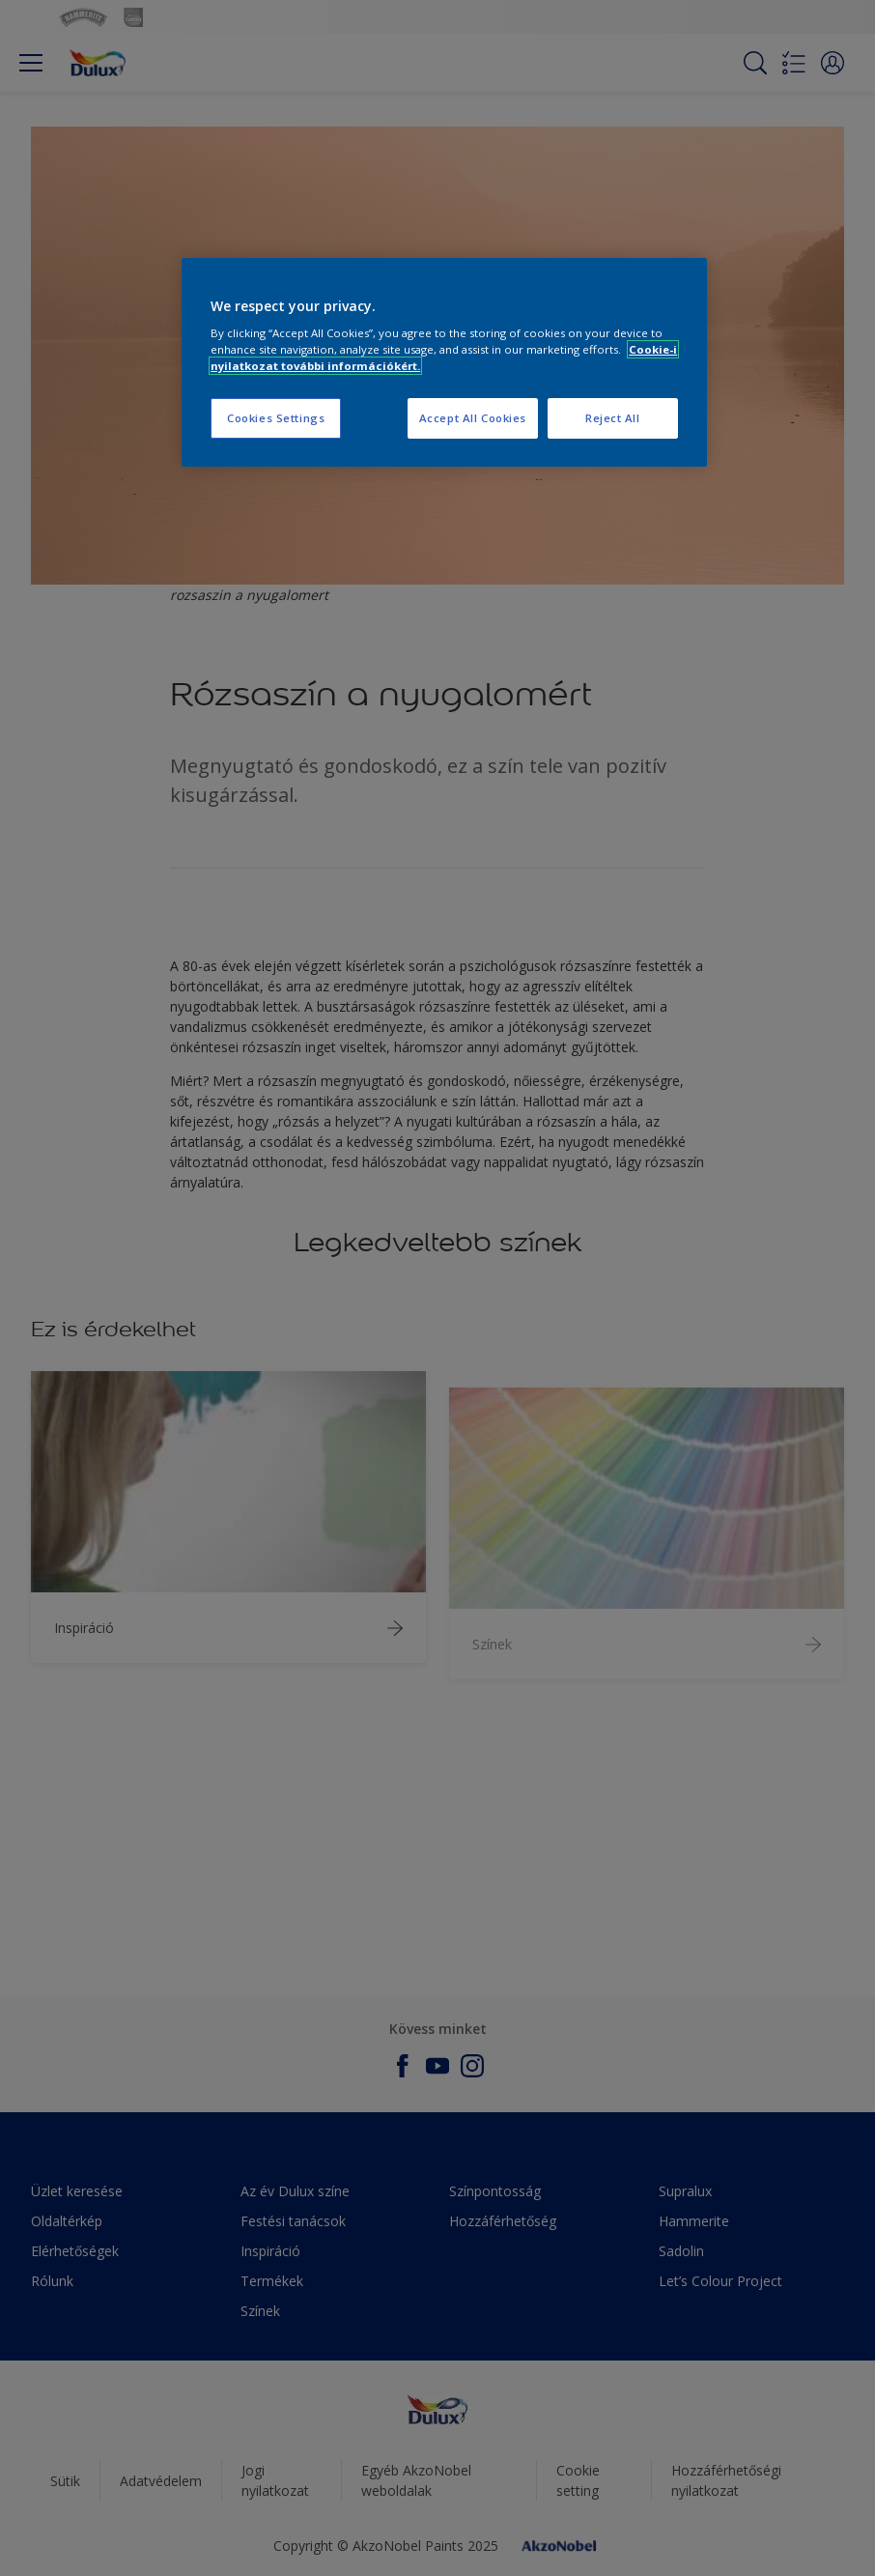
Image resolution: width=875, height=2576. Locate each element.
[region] (444, 363)
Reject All (612, 418)
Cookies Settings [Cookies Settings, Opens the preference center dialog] (276, 418)
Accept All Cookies (472, 418)
